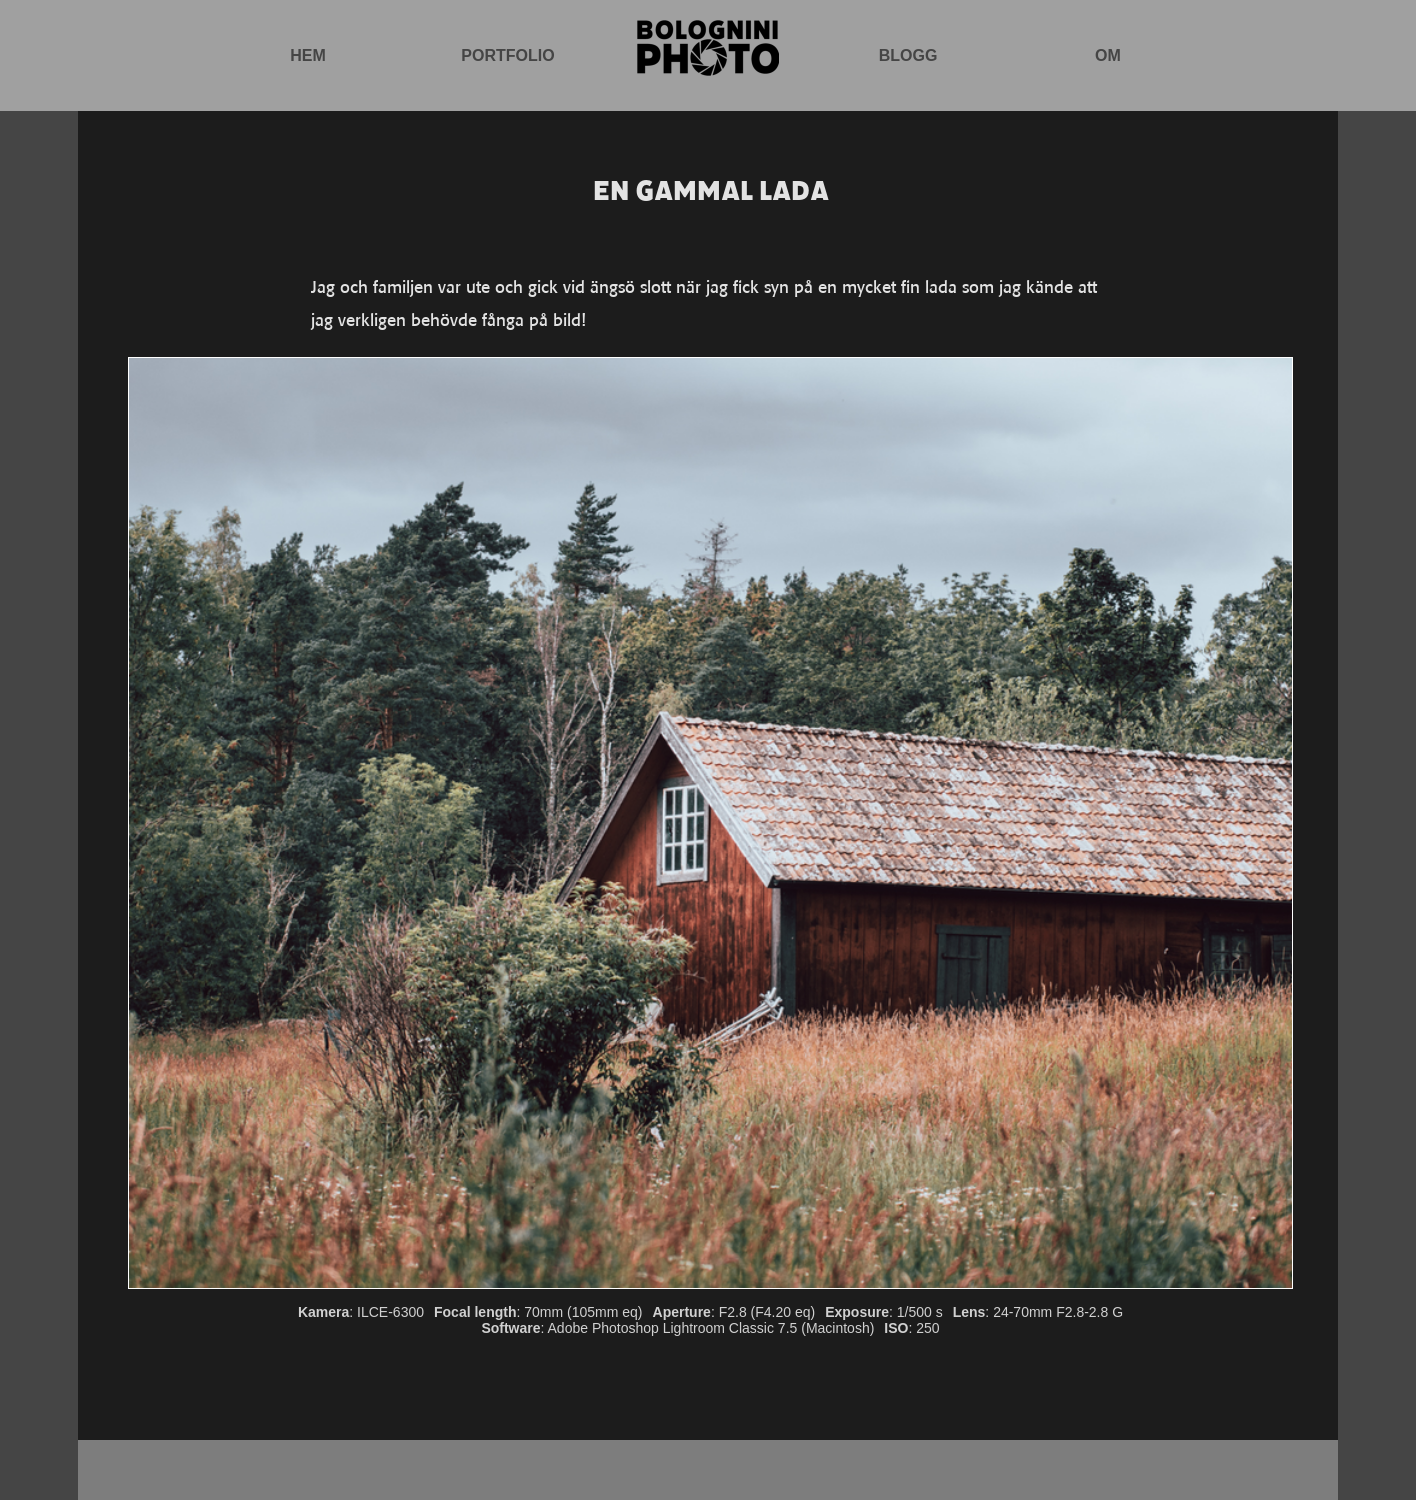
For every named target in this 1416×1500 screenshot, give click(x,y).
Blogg (908, 55)
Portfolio (507, 55)
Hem (308, 55)
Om (1108, 55)
